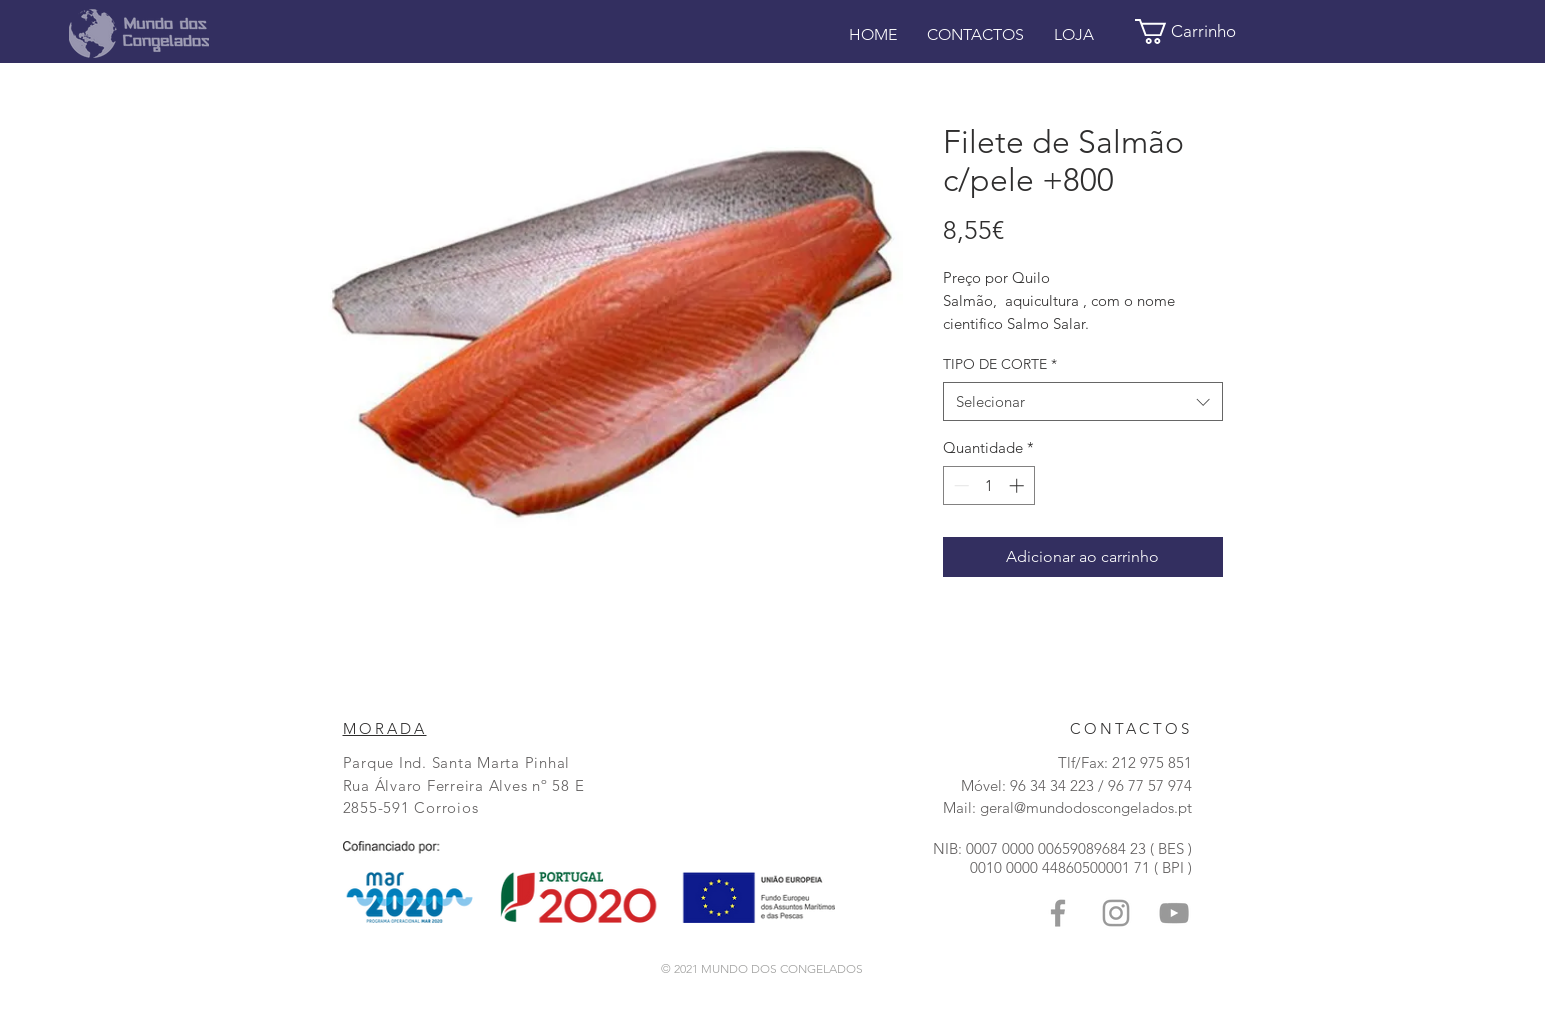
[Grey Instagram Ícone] (1116, 913)
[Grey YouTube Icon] (1174, 913)
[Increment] (1018, 485)
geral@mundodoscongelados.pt (1086, 807)
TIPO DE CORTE (1000, 364)
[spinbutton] (988, 485)
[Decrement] (959, 485)
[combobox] (1083, 401)
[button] (1199, 31)
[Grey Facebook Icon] (1058, 913)
